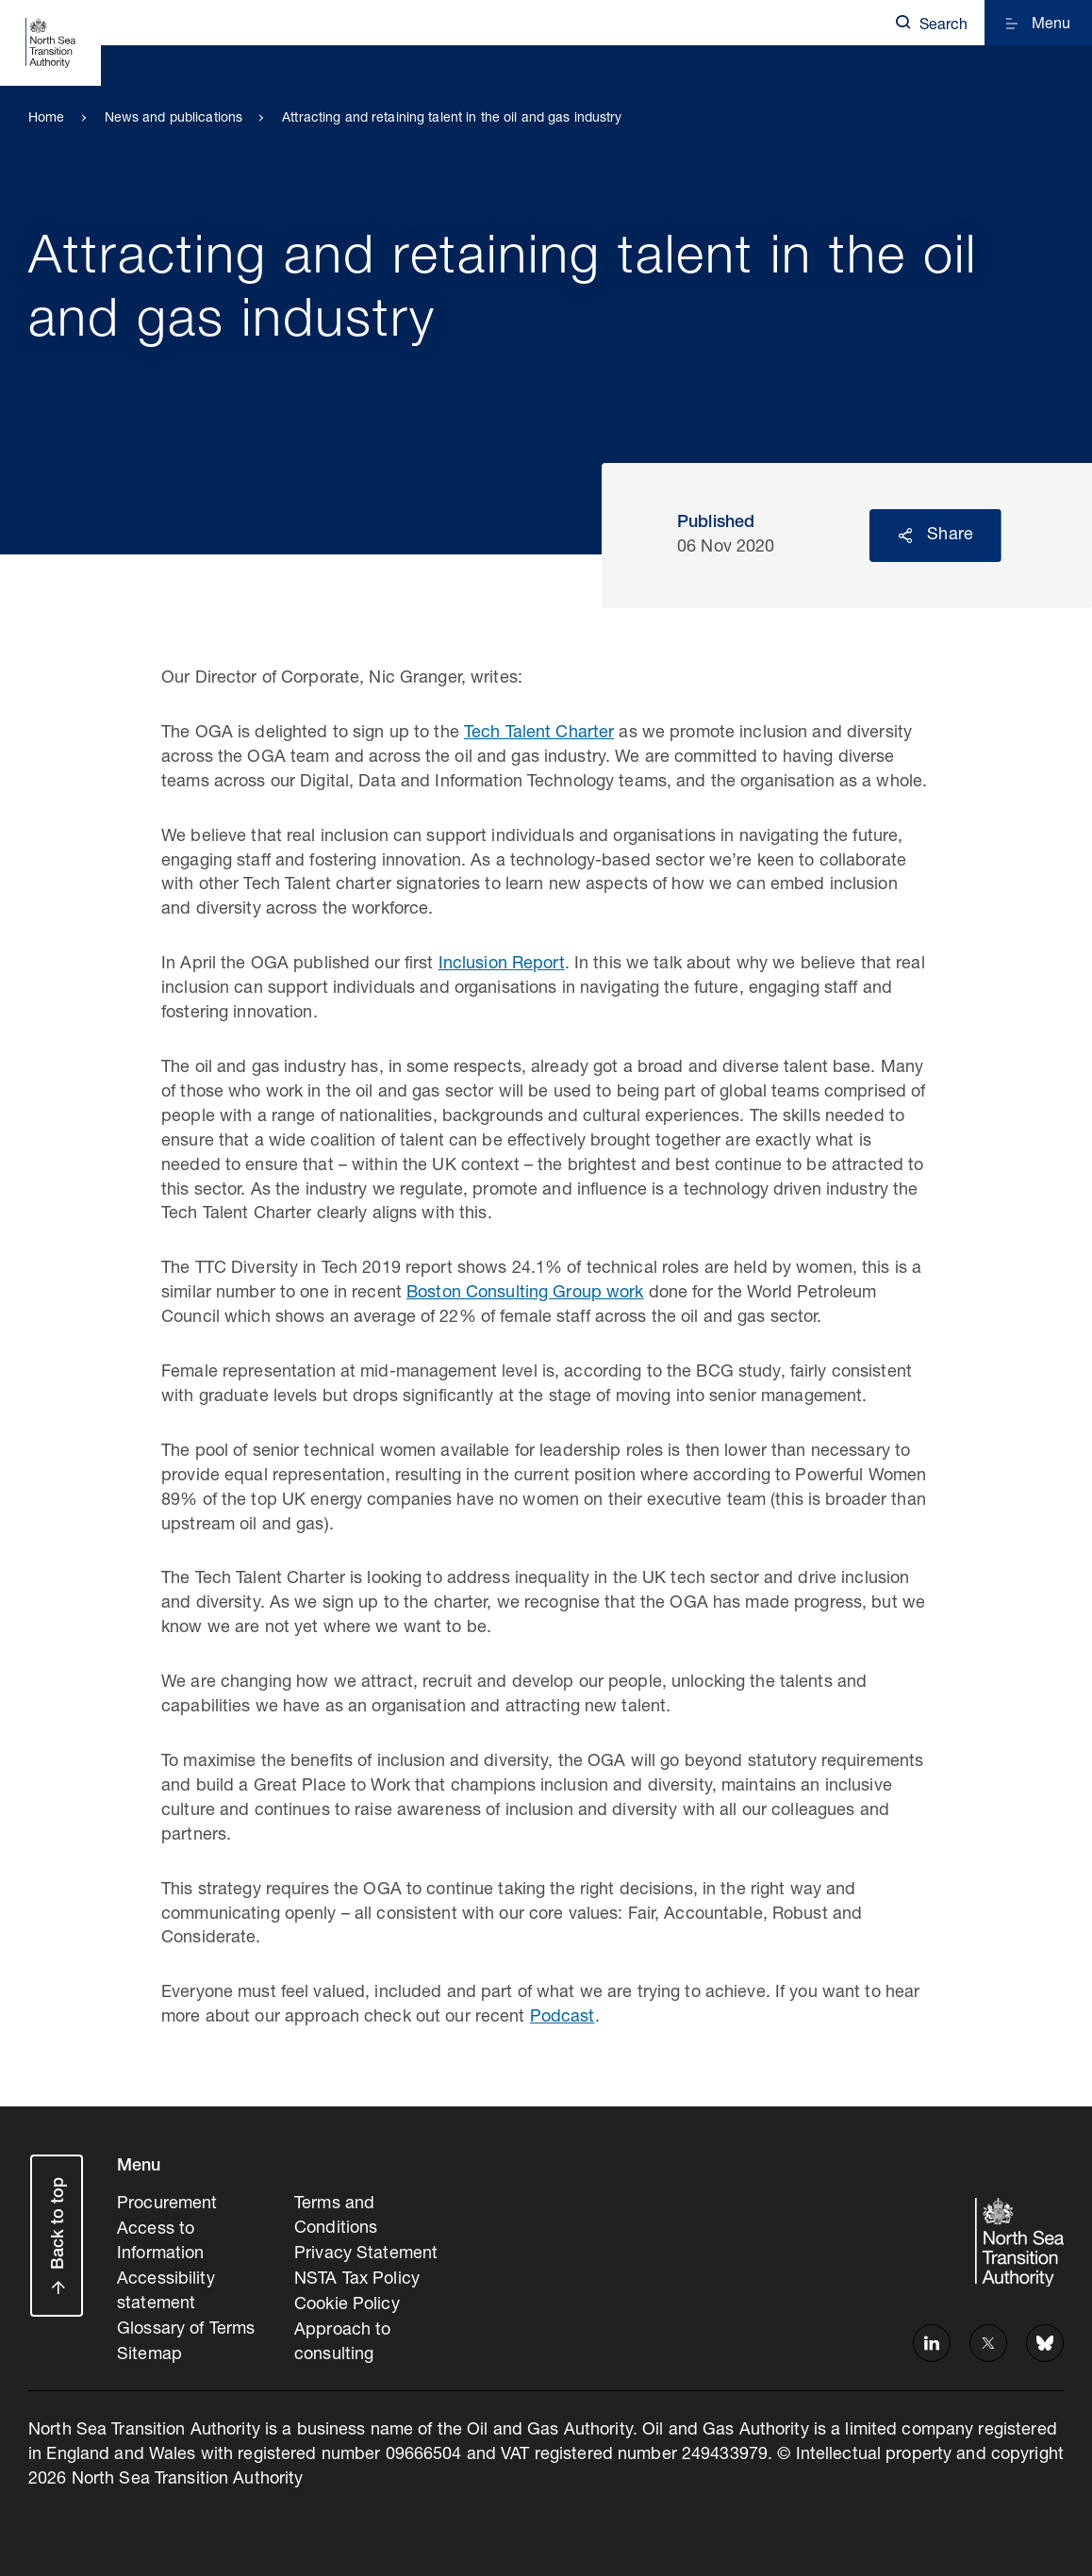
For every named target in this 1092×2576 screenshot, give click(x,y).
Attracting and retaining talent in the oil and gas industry (451, 118)
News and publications (174, 118)
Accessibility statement (166, 2289)
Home (46, 118)
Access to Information (160, 2240)
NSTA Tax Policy (357, 2277)
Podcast (562, 2017)
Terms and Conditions (335, 2216)
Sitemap (149, 2350)
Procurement (167, 2203)
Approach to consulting (342, 2338)
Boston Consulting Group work (525, 1293)
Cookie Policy (347, 2301)
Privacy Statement (366, 2252)
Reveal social (905, 535)
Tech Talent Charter (539, 733)
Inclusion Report (501, 964)
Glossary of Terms (186, 2326)
